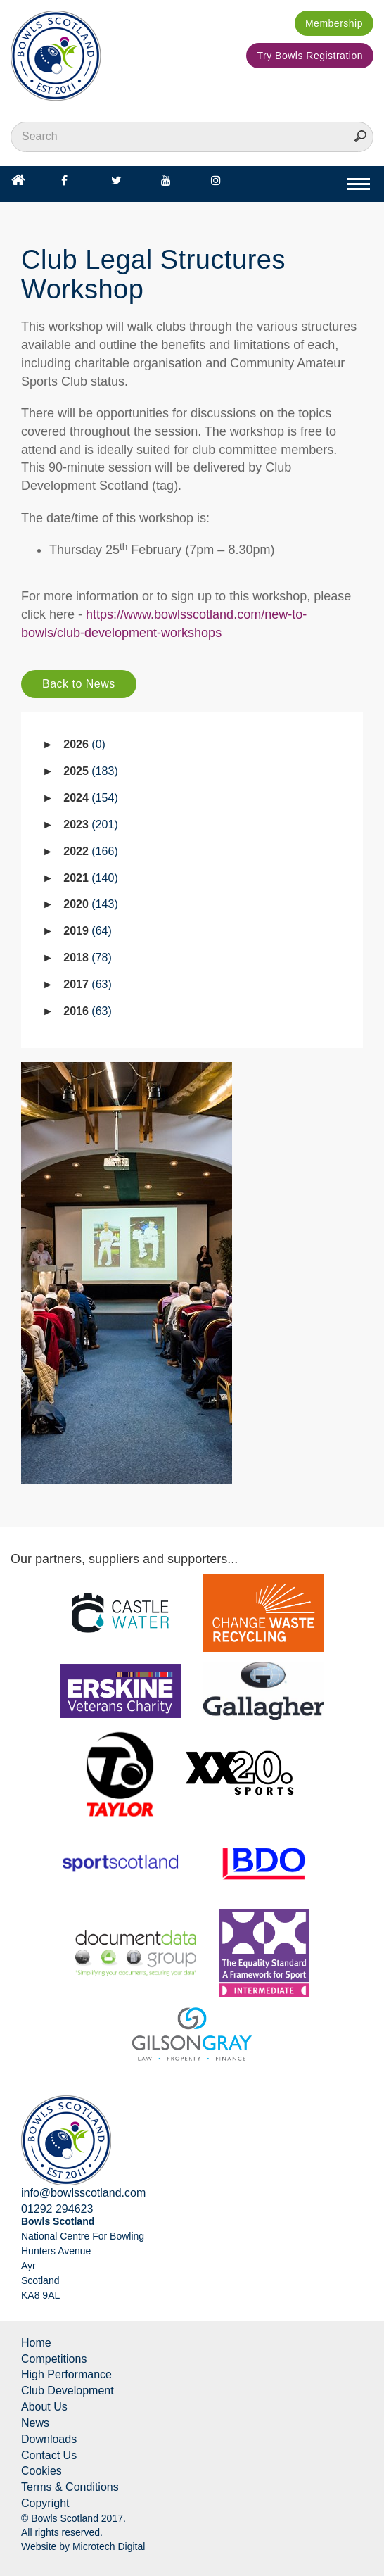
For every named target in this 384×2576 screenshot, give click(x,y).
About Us (44, 2407)
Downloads (49, 2439)
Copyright (45, 2503)
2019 (87, 931)
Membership (334, 23)
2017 (87, 984)
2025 (90, 771)
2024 (90, 798)
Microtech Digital (108, 2546)
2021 (90, 878)
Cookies (41, 2471)
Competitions (54, 2359)
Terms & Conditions (70, 2487)
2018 (87, 958)
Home (36, 2343)
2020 (90, 904)
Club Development (67, 2391)
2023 (90, 825)
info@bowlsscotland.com (83, 2193)
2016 (87, 1011)
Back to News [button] (78, 684)
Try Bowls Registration (310, 55)
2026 (84, 744)
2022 (90, 851)
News (35, 2423)
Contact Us (49, 2455)
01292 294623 (57, 2209)
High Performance (66, 2374)
